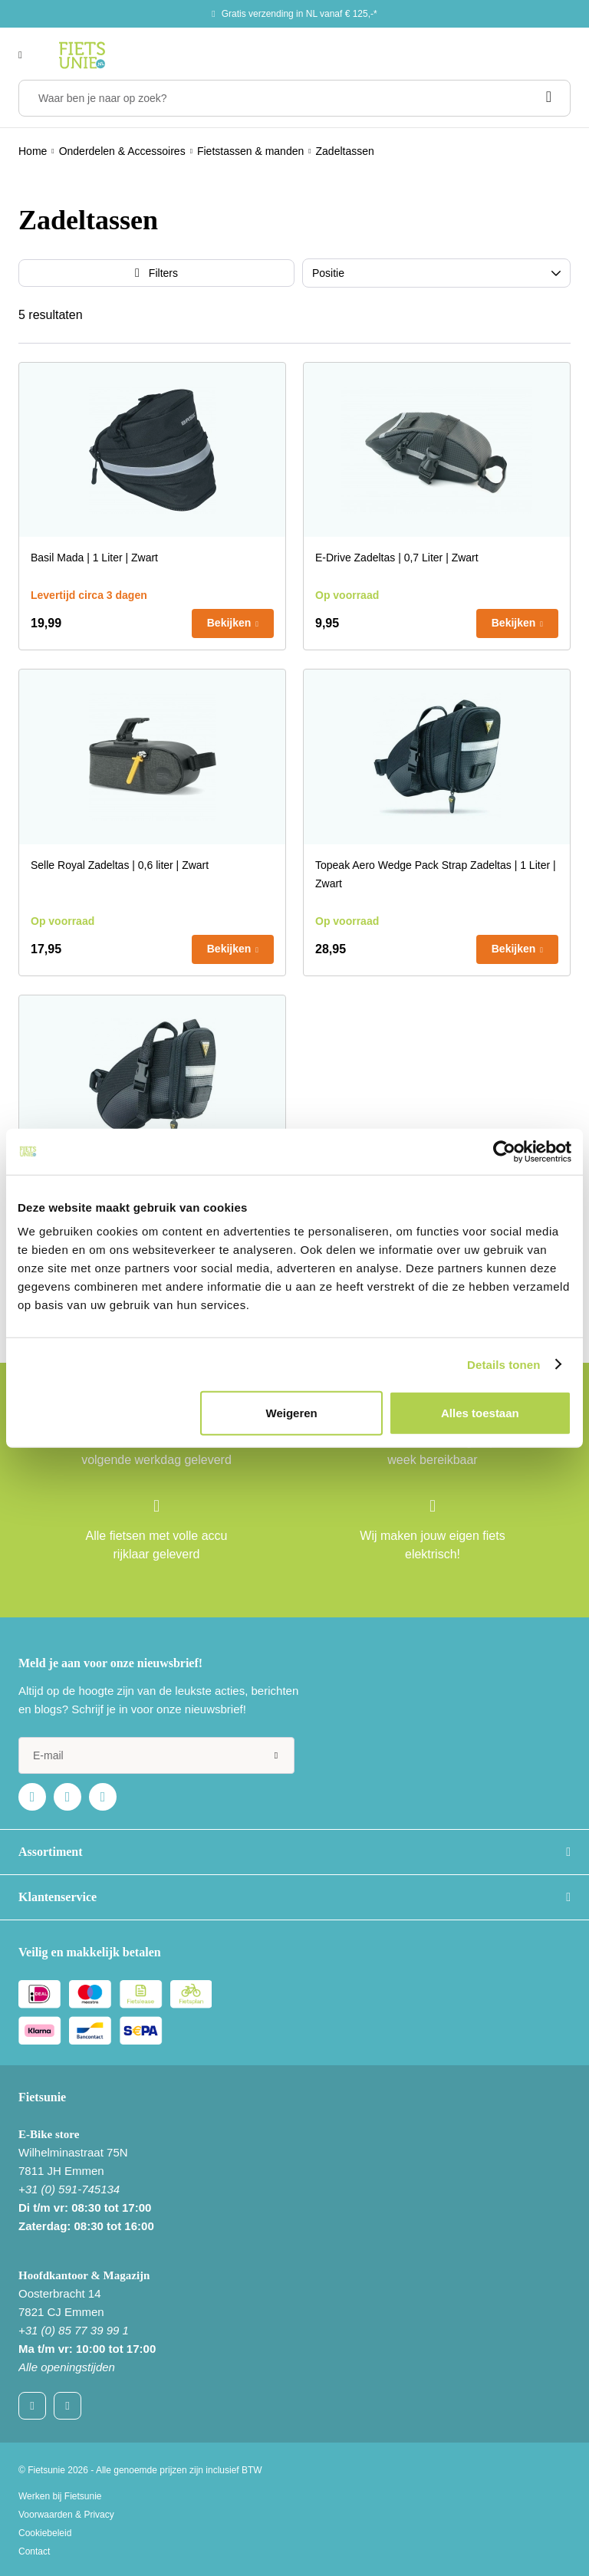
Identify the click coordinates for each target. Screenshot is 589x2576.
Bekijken (229, 623)
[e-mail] (156, 1755)
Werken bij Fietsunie (60, 2496)
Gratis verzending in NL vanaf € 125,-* (299, 13)
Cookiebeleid (44, 2533)
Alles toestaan (480, 1413)
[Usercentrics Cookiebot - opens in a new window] (504, 1151)
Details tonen (503, 1363)
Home (32, 151)
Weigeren (292, 1413)
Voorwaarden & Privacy (66, 2514)
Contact (34, 2551)
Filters (163, 273)
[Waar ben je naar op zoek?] (294, 98)
